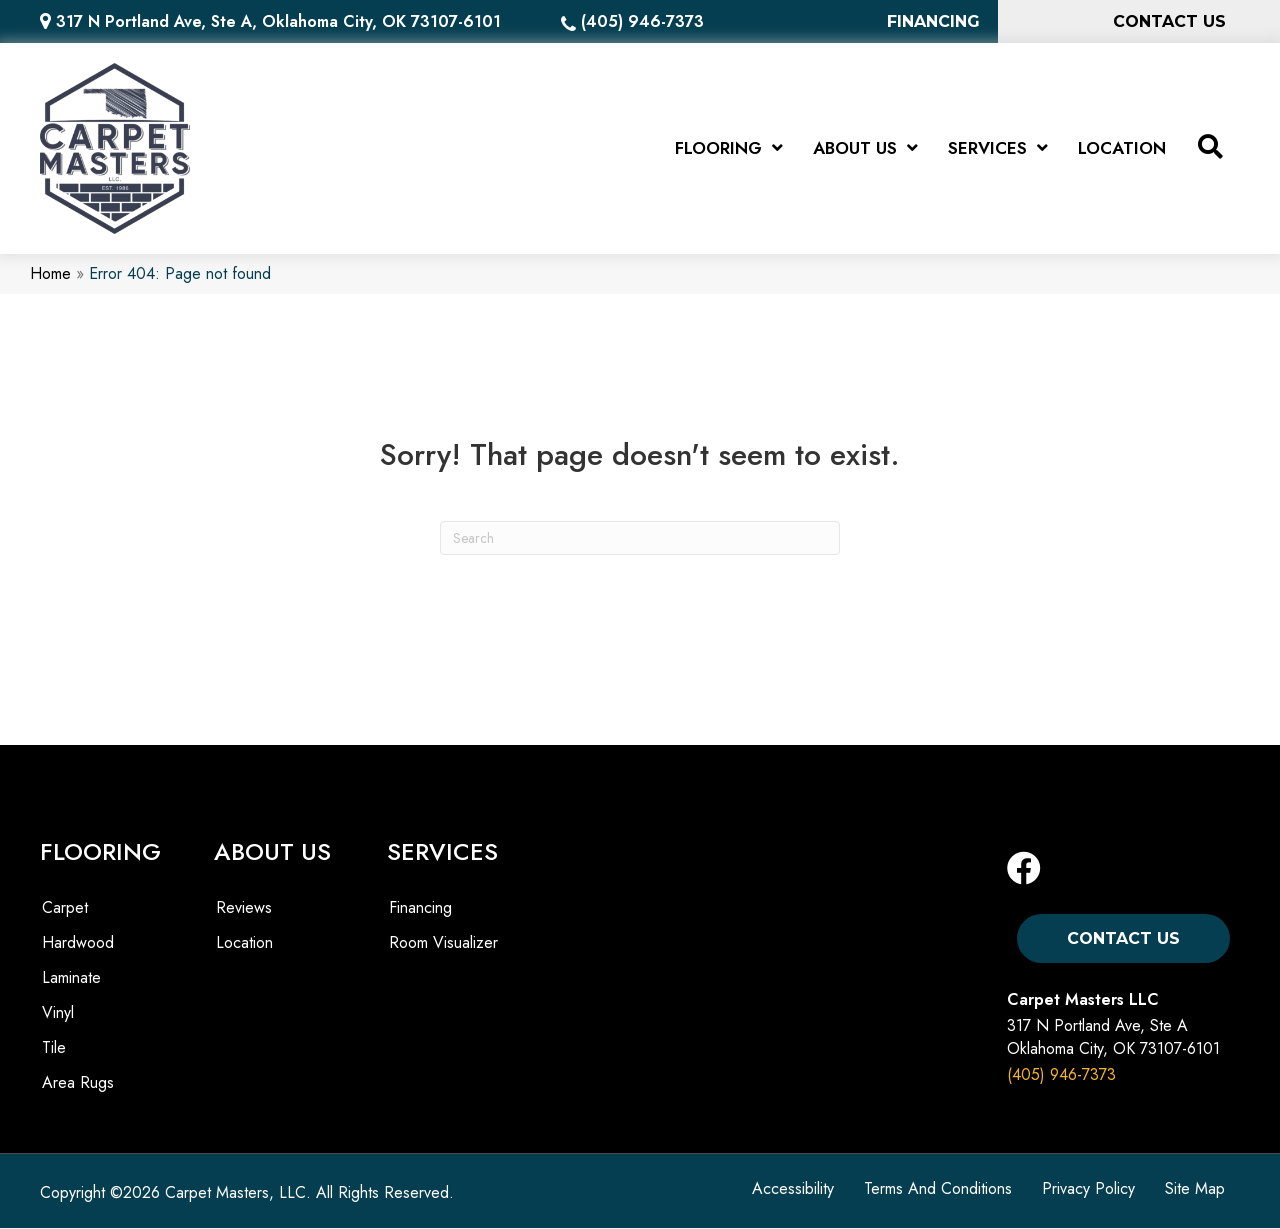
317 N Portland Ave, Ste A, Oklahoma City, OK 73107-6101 (278, 21)
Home (50, 274)
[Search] (640, 538)
